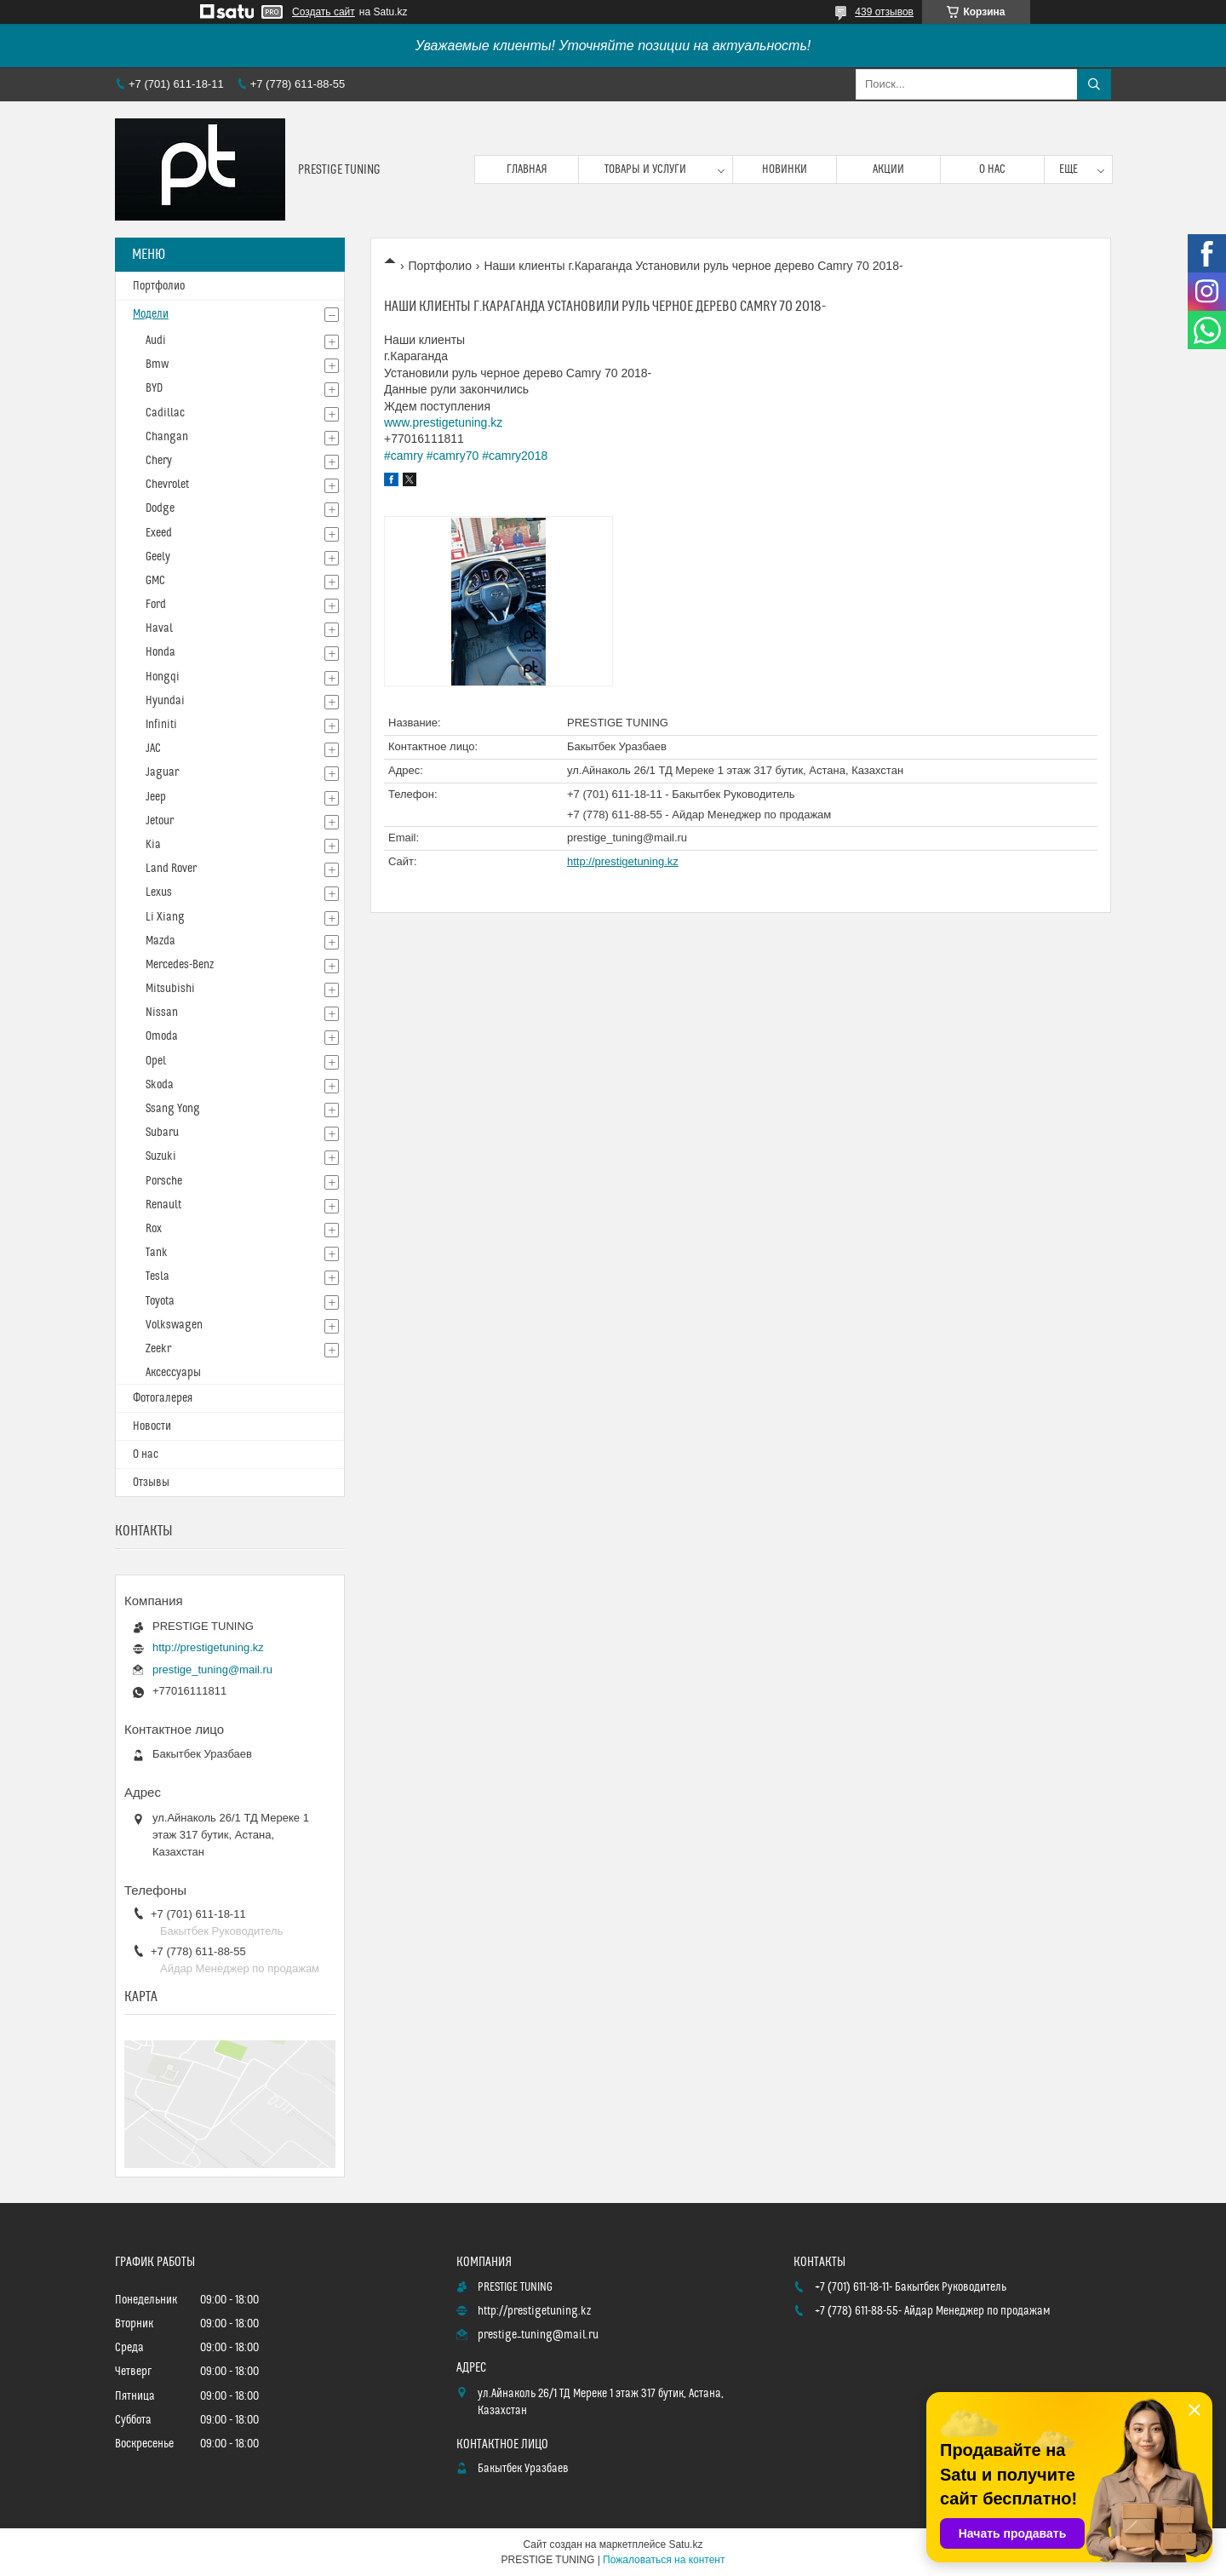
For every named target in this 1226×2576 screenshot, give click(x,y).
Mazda (160, 941)
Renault (163, 1205)
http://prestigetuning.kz (623, 861)
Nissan (162, 1012)
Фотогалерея (162, 1398)
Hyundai (165, 701)
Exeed (159, 533)
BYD (154, 388)
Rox (154, 1229)
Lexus (159, 892)
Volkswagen (174, 1325)
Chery (159, 461)
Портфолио (440, 266)
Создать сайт (323, 12)
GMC (155, 581)
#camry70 (452, 455)
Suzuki (161, 1156)
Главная (527, 169)
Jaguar (162, 772)
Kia (153, 845)
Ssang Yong (173, 1109)
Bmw (157, 364)
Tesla (157, 1276)
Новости (152, 1426)
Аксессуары (173, 1373)
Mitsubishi (170, 988)
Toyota (160, 1301)
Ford (156, 604)
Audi (156, 340)
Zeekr (158, 1349)
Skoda (160, 1085)
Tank (157, 1252)
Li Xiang (165, 917)
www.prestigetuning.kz (443, 422)
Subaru (162, 1132)
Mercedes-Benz (180, 965)
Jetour (160, 821)
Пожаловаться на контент (664, 2560)
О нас (992, 169)
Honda (160, 652)
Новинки (784, 169)
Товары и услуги (645, 169)
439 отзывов (884, 12)
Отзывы (151, 1482)
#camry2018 (514, 455)
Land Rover (171, 868)
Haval (159, 628)
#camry (403, 455)
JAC (153, 748)
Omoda (162, 1036)
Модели (151, 314)
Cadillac (165, 413)
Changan (167, 437)
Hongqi (163, 677)
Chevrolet (167, 484)
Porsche (164, 1181)
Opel (156, 1061)
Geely (158, 557)
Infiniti (161, 724)
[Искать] (1094, 84)
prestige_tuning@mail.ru (627, 837)
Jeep (156, 797)
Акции (888, 169)
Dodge (160, 508)
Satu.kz (685, 2544)
